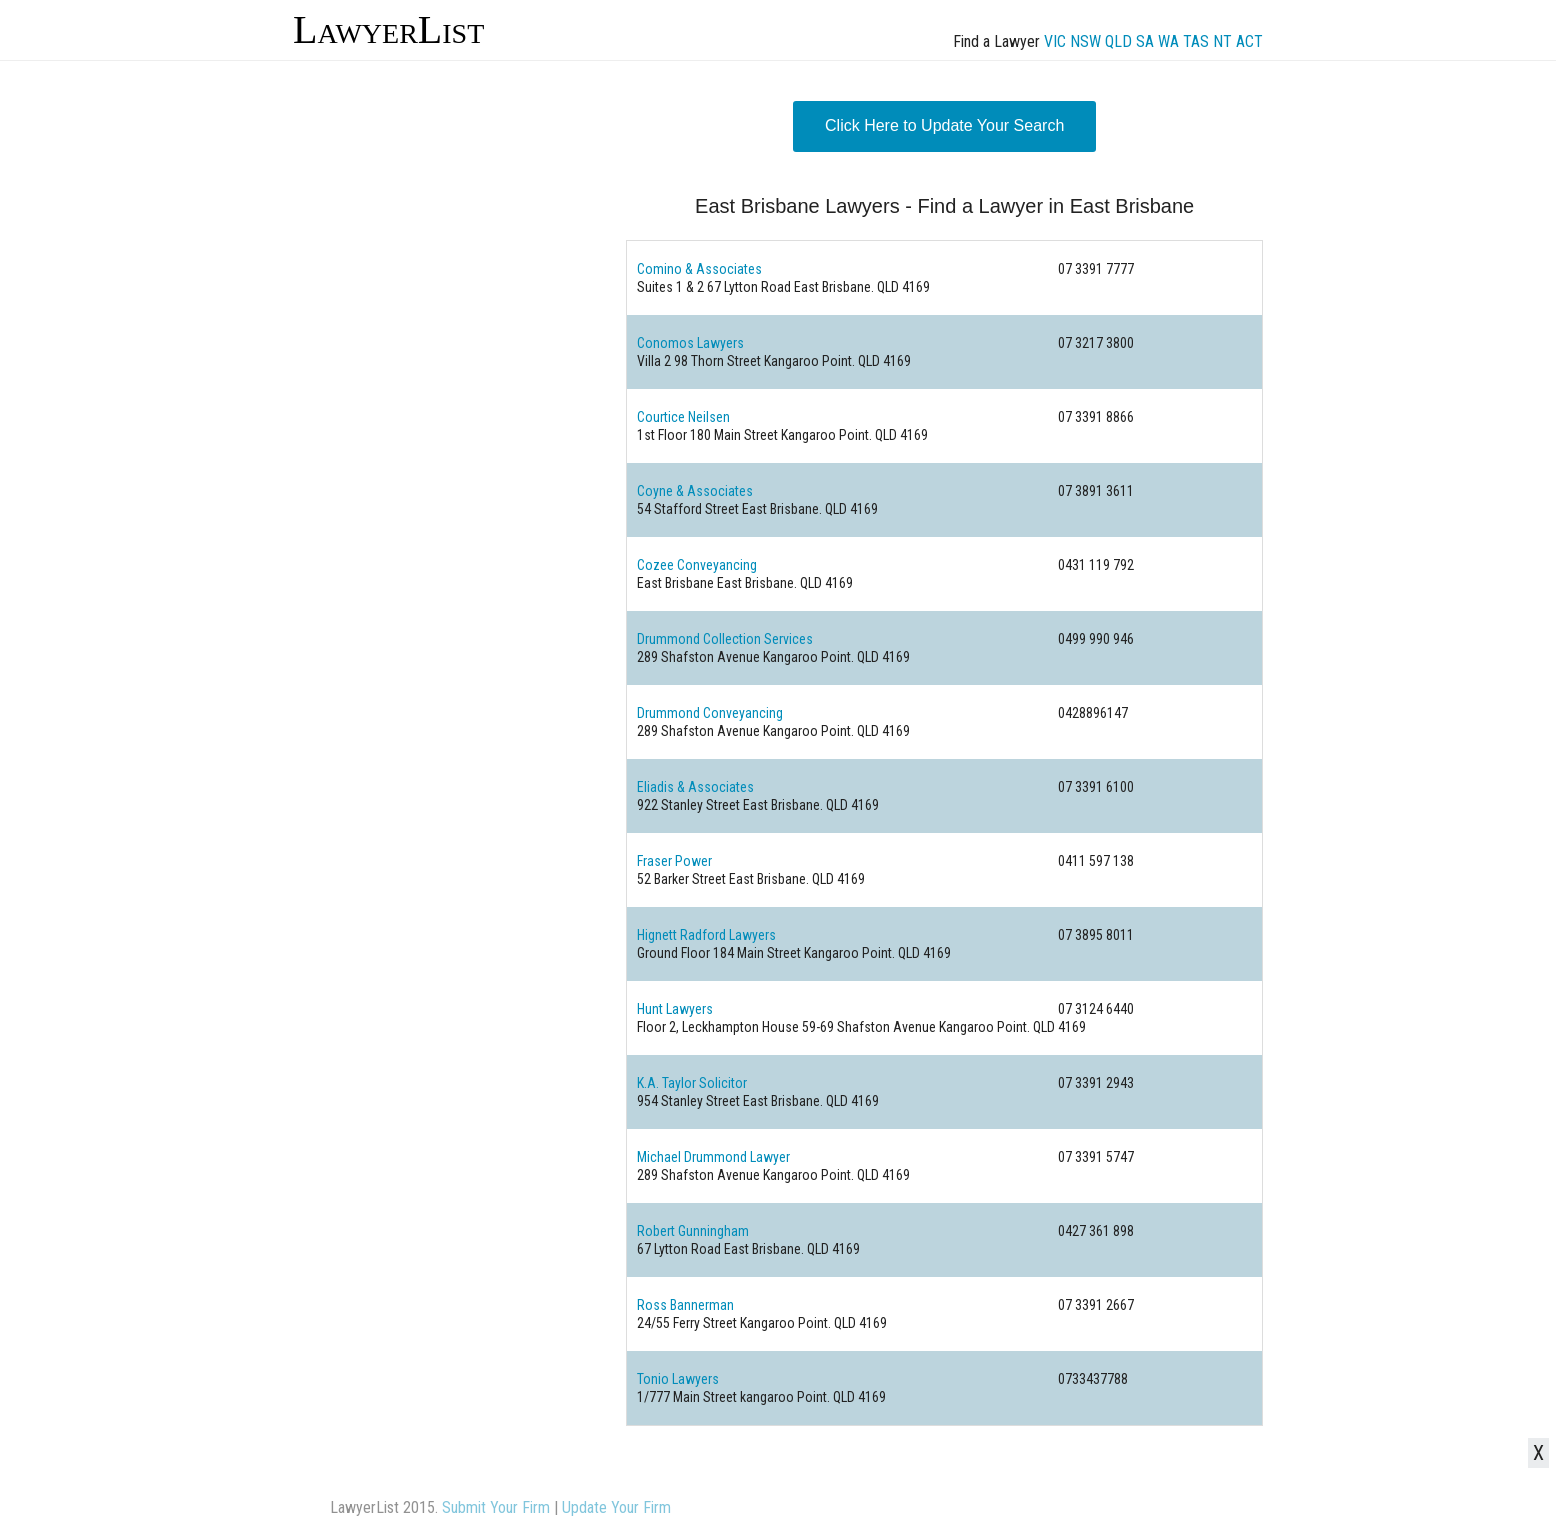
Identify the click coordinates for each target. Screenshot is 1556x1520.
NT (1222, 41)
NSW (1085, 41)
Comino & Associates (699, 269)
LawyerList (388, 29)
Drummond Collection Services (725, 639)
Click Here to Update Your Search (944, 125)
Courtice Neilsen (683, 417)
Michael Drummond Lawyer (713, 1157)
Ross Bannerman (685, 1305)
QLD (1118, 41)
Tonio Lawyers (678, 1379)
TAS (1196, 41)
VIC (1055, 41)
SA (1145, 41)
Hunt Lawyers (675, 1009)
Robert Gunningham (693, 1231)
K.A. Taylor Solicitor (692, 1083)
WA (1168, 41)
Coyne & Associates (695, 491)
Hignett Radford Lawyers (706, 935)
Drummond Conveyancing (710, 713)
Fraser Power (674, 861)
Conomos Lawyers (690, 343)
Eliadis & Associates (695, 787)
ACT (1249, 41)
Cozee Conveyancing (697, 565)
